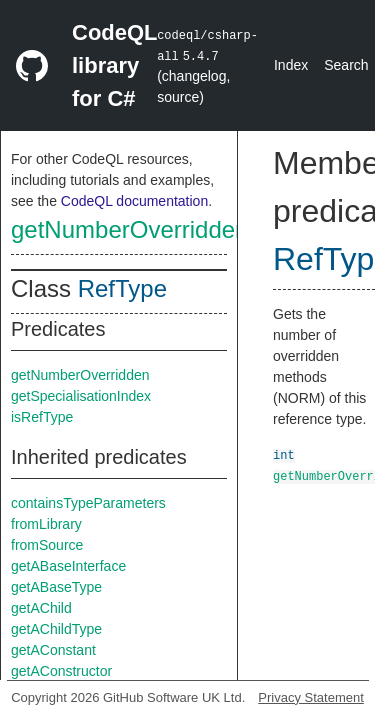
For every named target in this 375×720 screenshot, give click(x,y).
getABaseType (56, 587)
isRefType (42, 417)
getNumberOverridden (129, 229)
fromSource (47, 545)
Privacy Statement (311, 697)
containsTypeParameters (88, 503)
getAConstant (53, 650)
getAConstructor (61, 671)
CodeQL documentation (134, 201)
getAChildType (56, 629)
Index (291, 65)
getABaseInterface (68, 566)
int (284, 454)
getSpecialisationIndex (81, 396)
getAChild (41, 608)
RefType (122, 288)
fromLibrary (46, 524)
